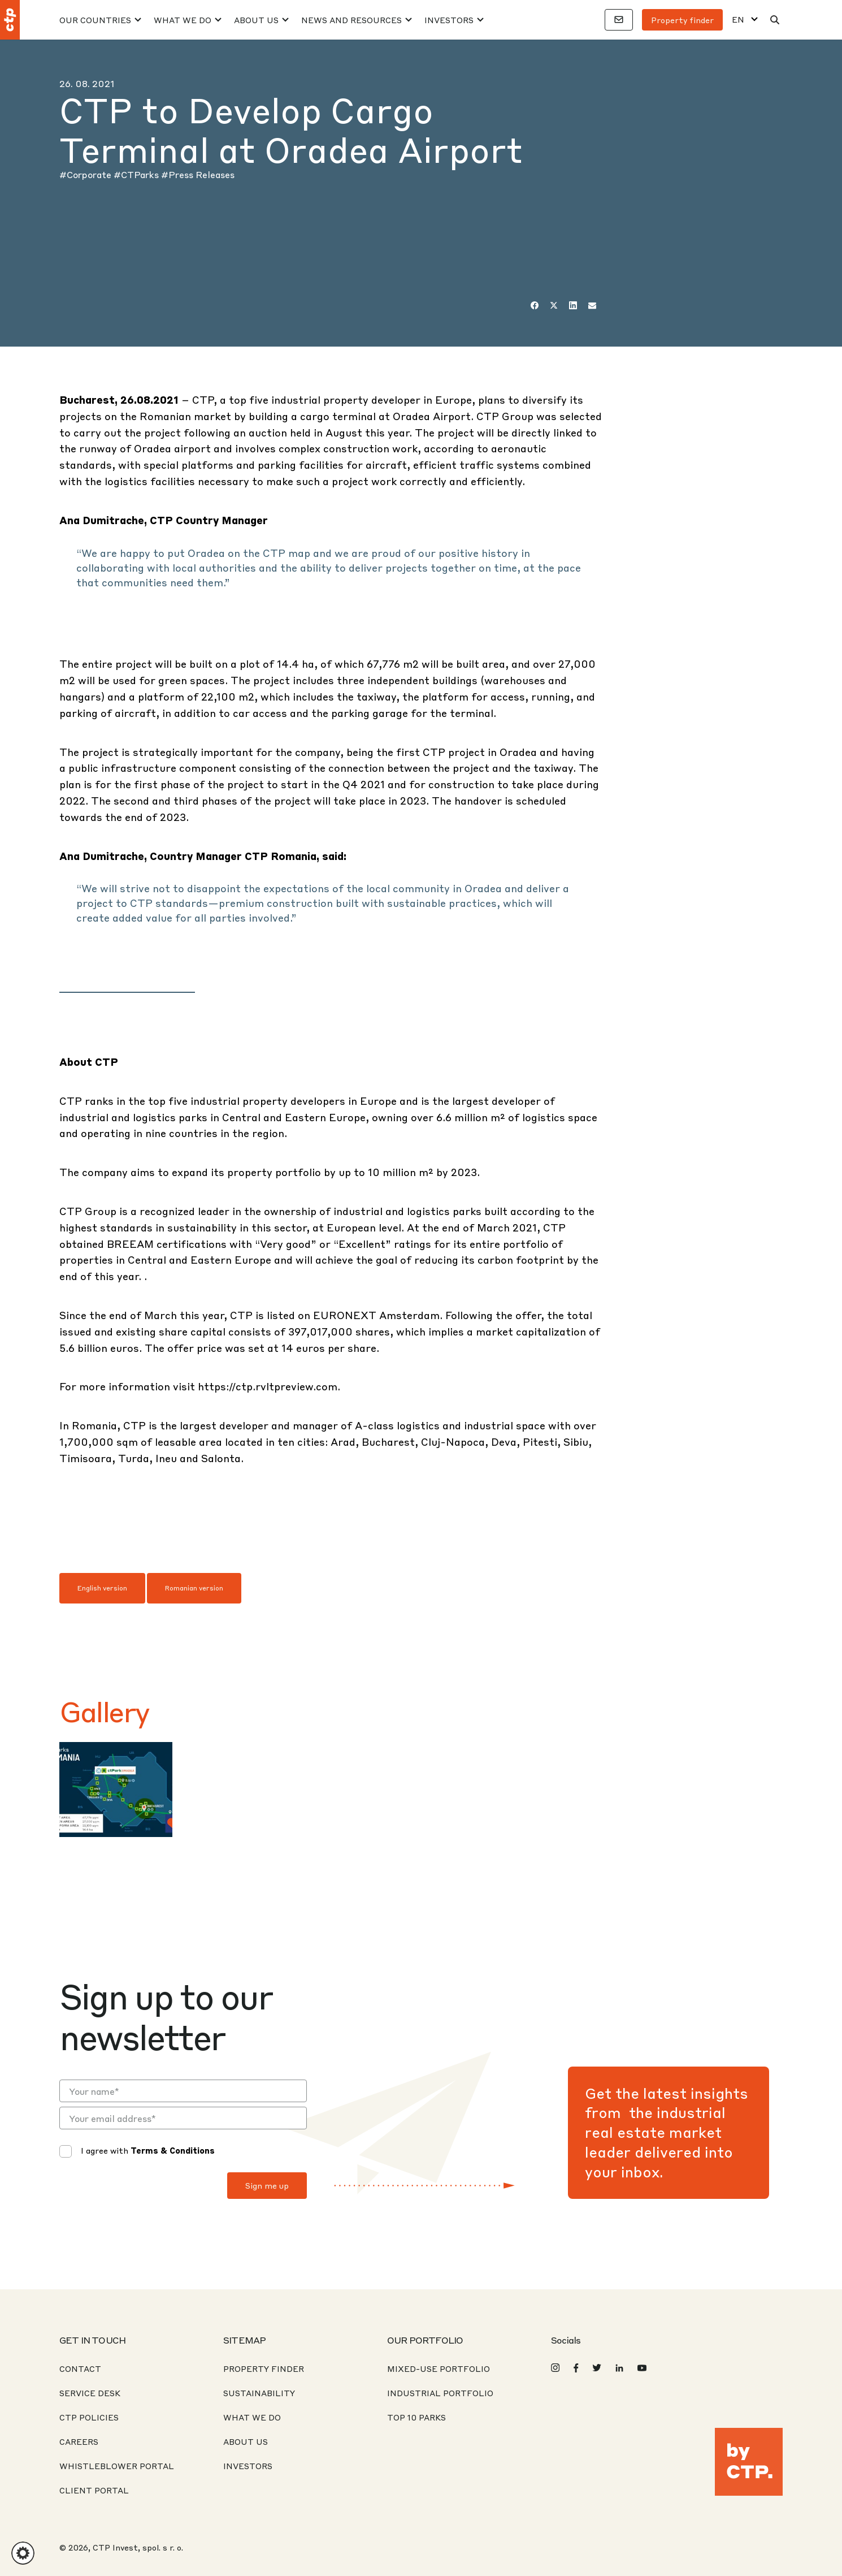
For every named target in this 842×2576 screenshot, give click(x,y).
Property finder (682, 20)
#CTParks (137, 174)
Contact (80, 2368)
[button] (22, 2553)
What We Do (182, 20)
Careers (78, 2441)
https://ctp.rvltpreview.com (267, 1386)
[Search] (775, 20)
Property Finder (263, 2368)
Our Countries (95, 20)
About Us (256, 20)
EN (738, 19)
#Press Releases (198, 174)
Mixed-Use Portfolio (438, 2368)
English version (102, 1588)
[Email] (592, 305)
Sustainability (259, 2393)
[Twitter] (553, 305)
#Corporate (86, 174)
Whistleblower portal (116, 2466)
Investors (449, 20)
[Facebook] (534, 305)
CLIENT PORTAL (94, 2490)
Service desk (89, 2393)
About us (245, 2441)
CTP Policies (89, 2417)
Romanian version (194, 1588)
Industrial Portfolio (440, 2393)
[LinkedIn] (573, 305)
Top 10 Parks (416, 2417)
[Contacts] (619, 20)
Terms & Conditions (173, 2150)
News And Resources (351, 20)
